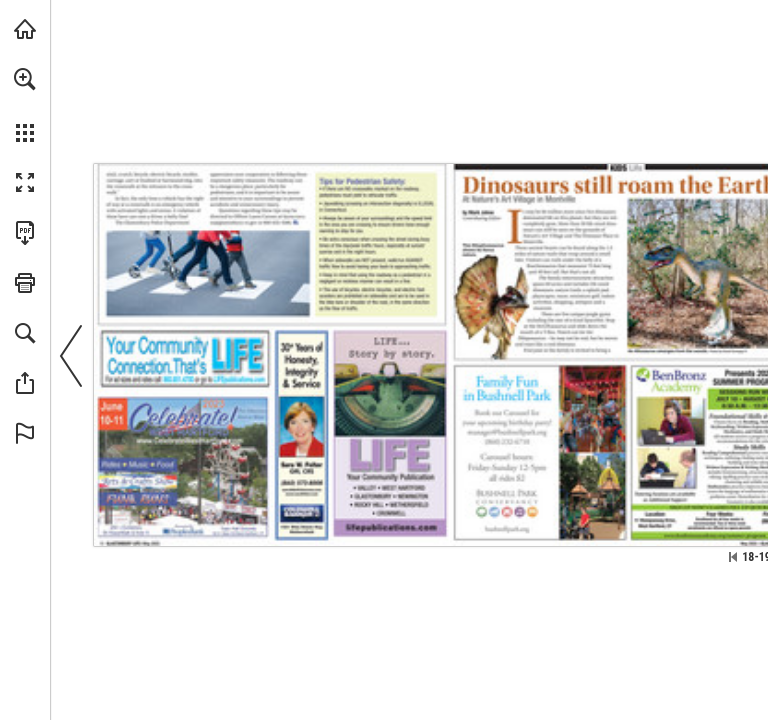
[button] (25, 79)
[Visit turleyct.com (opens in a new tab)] (25, 29)
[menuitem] (25, 105)
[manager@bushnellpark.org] (507, 432)
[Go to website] (239, 379)
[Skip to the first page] (733, 557)
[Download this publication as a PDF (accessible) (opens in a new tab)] (25, 233)
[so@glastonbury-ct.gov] (233, 223)
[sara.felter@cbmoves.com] (301, 490)
